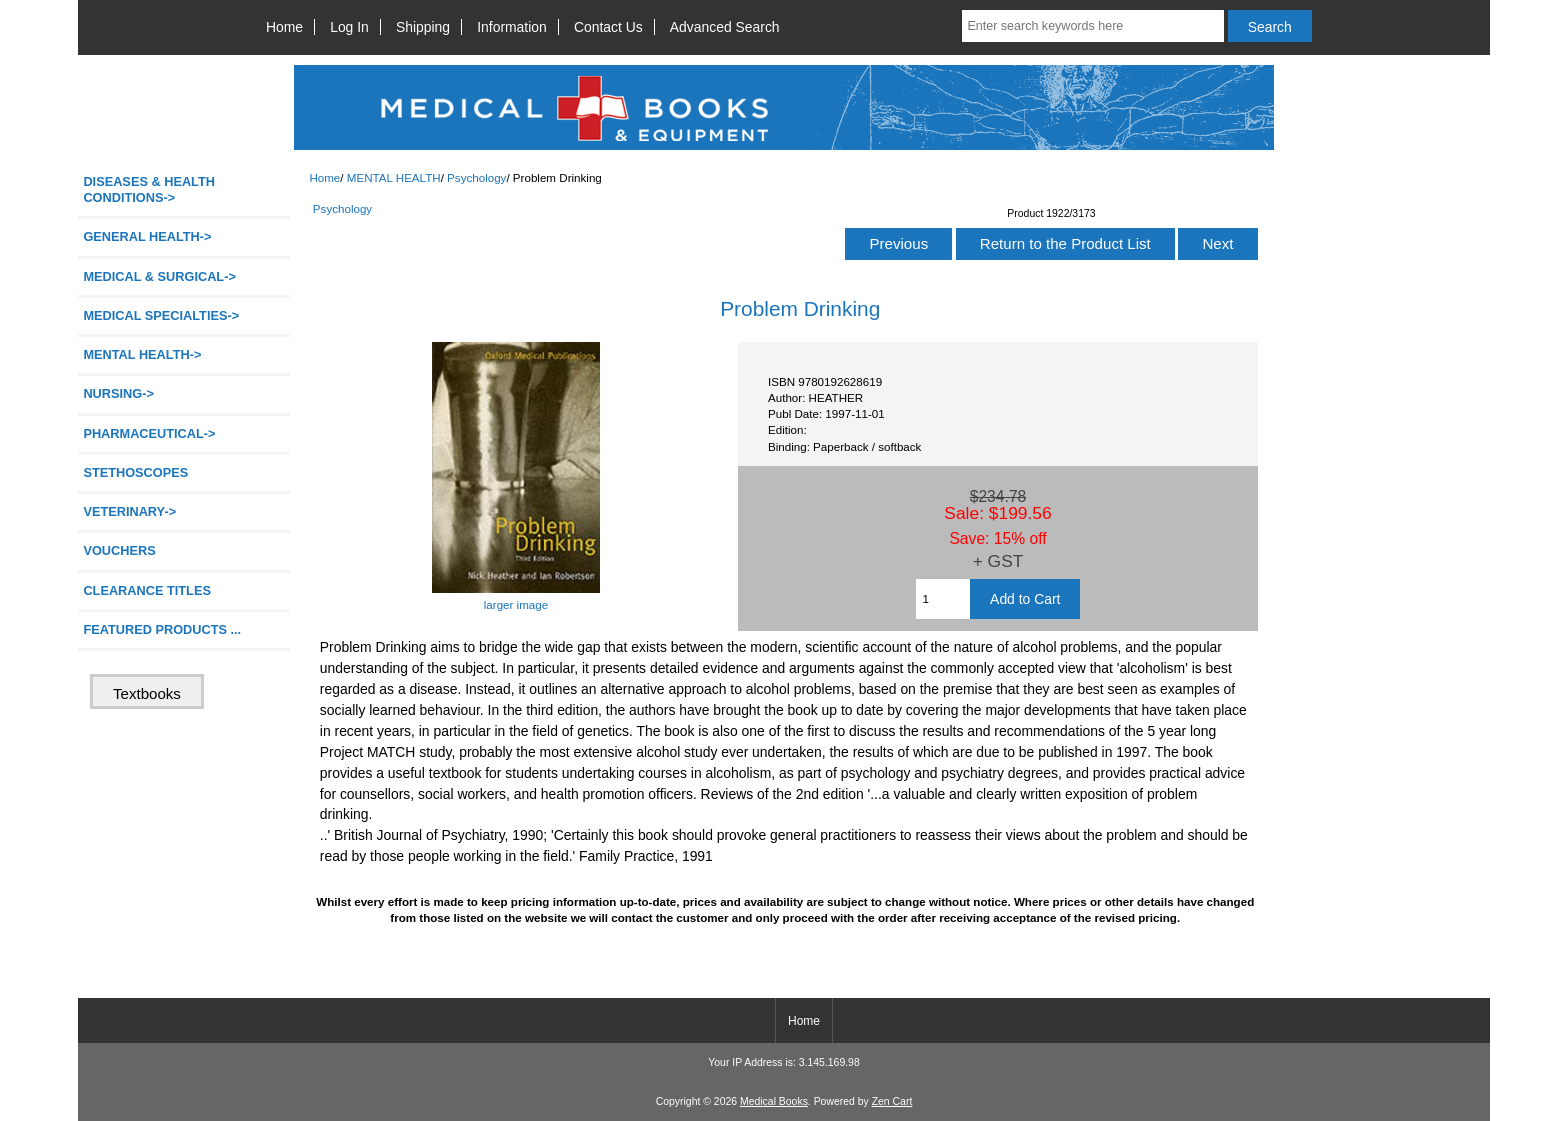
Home (284, 27)
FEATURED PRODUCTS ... (162, 629)
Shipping (423, 27)
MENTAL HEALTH (394, 177)
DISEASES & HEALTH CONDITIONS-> (149, 189)
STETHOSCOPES (135, 472)
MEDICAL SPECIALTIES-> (161, 315)
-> (142, 354)
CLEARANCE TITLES (147, 590)
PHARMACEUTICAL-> (149, 433)
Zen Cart (892, 1101)
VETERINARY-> (129, 511)
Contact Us (608, 27)
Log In (349, 27)
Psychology (476, 177)
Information (512, 27)
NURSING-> (118, 393)
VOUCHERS (119, 550)
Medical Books (774, 1101)
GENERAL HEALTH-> (147, 236)
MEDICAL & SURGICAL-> (159, 276)
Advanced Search (725, 27)
